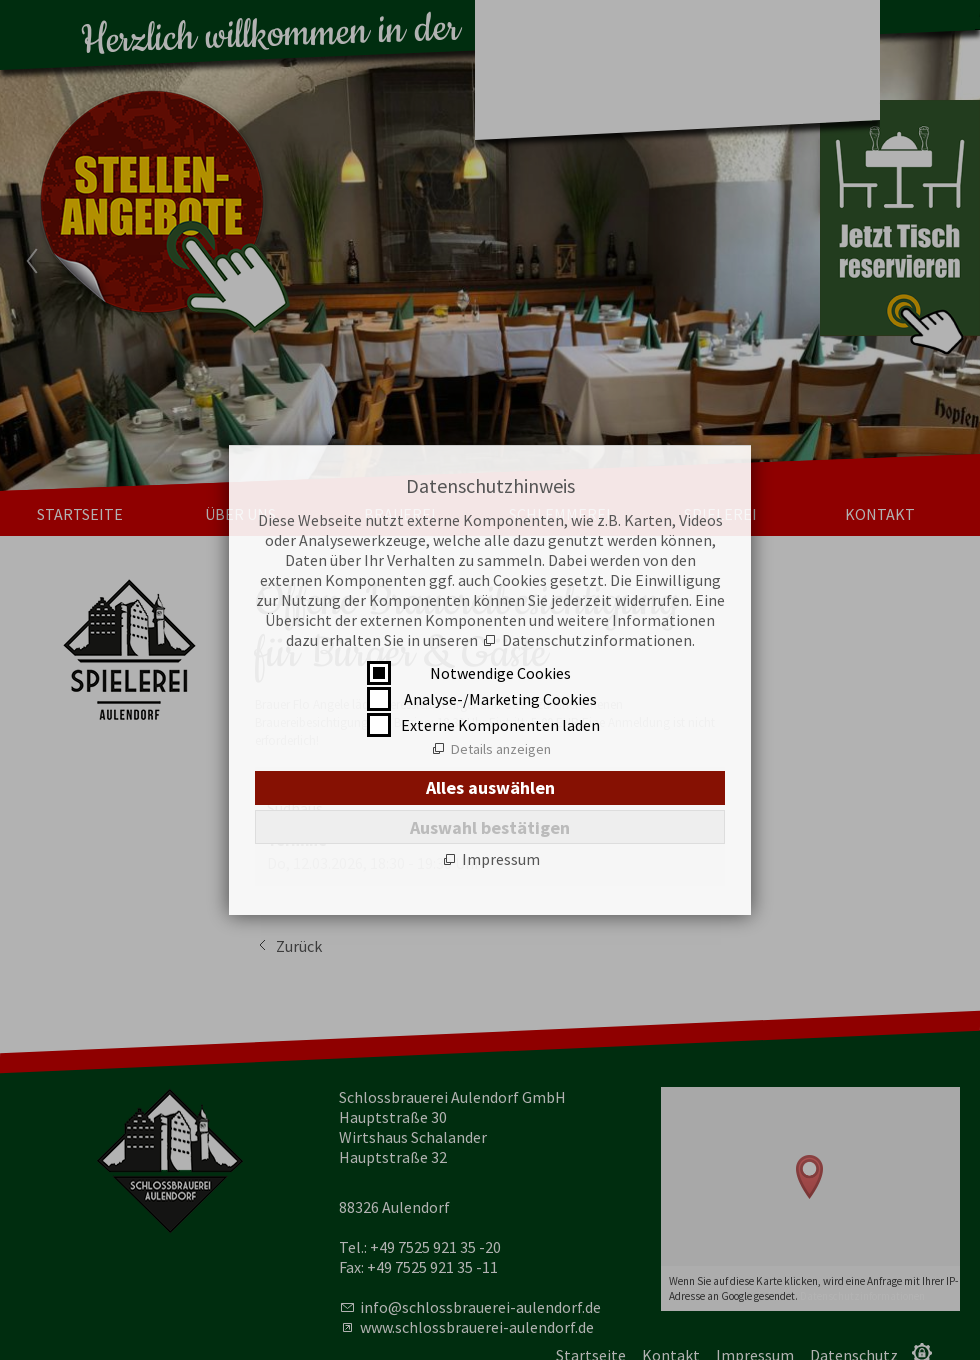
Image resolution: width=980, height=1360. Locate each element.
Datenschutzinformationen (597, 640)
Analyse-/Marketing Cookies (500, 699)
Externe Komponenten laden (500, 725)
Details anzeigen (501, 749)
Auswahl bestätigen (490, 827)
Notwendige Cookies (500, 673)
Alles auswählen (490, 787)
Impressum (501, 859)
